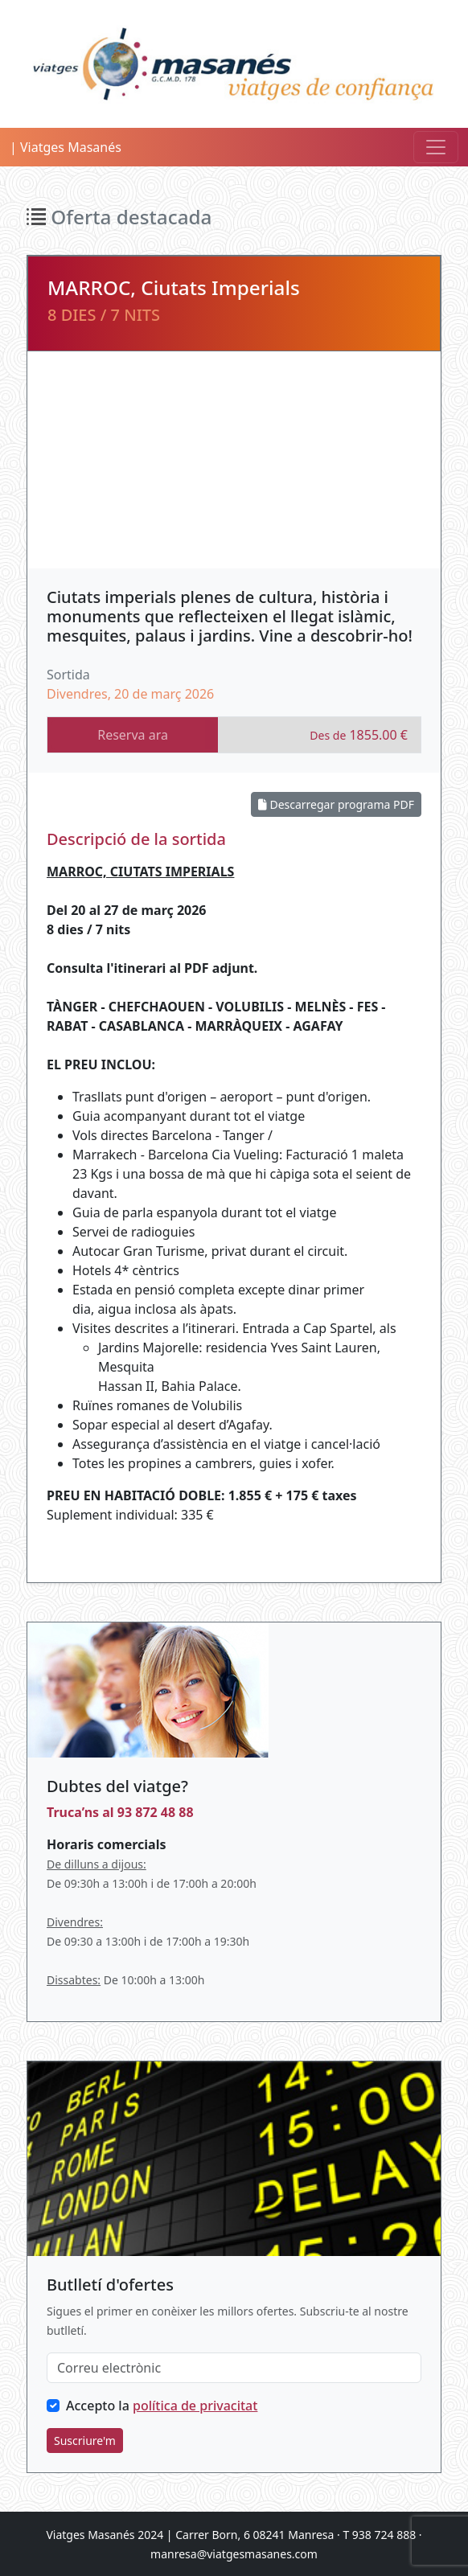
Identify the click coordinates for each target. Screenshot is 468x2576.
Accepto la (161, 2405)
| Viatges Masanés (65, 147)
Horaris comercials (106, 1844)
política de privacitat (195, 2405)
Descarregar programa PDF (336, 804)
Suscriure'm (85, 2440)
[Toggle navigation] (435, 147)
